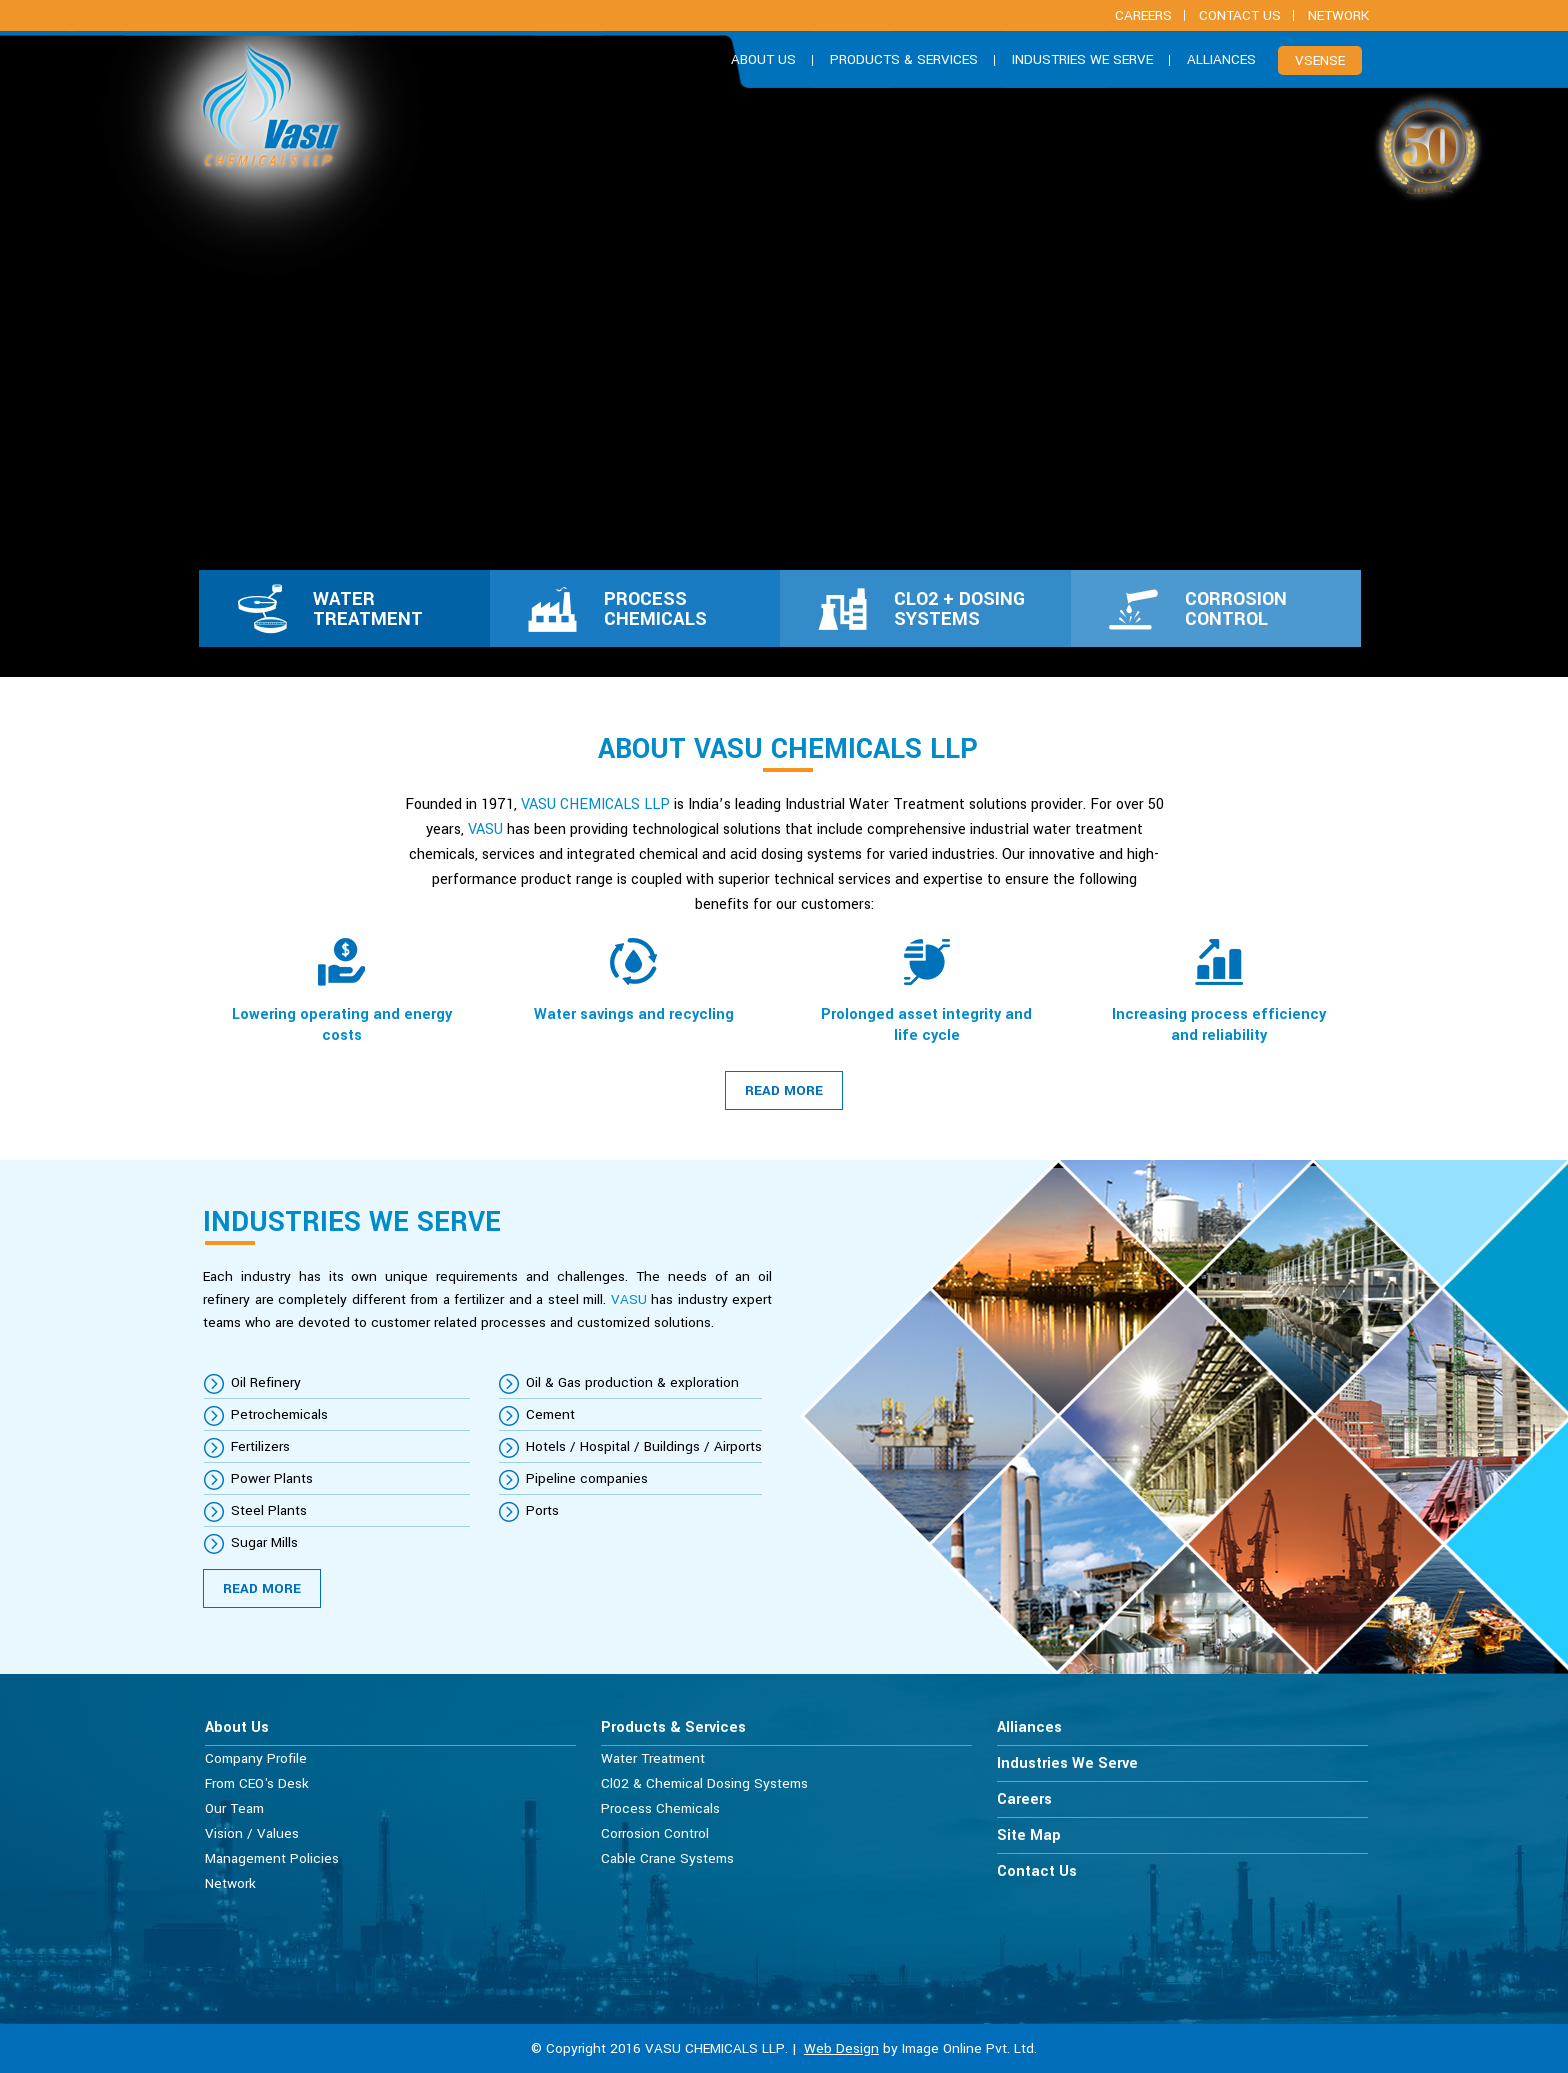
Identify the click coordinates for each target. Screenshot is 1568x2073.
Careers (1024, 1799)
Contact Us (1240, 15)
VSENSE (1320, 60)
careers (1143, 15)
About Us (237, 1727)
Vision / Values (252, 1833)
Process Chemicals (660, 1808)
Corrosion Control (655, 1833)
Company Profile (256, 1758)
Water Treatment (653, 1758)
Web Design (841, 2048)
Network (1338, 15)
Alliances (1221, 59)
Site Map (1029, 1835)
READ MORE (784, 1090)
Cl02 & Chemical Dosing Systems (704, 1783)
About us (763, 59)
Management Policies (272, 1858)
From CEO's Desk (257, 1783)
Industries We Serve (1082, 59)
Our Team (234, 1808)
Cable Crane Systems (667, 1858)
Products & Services (904, 59)
